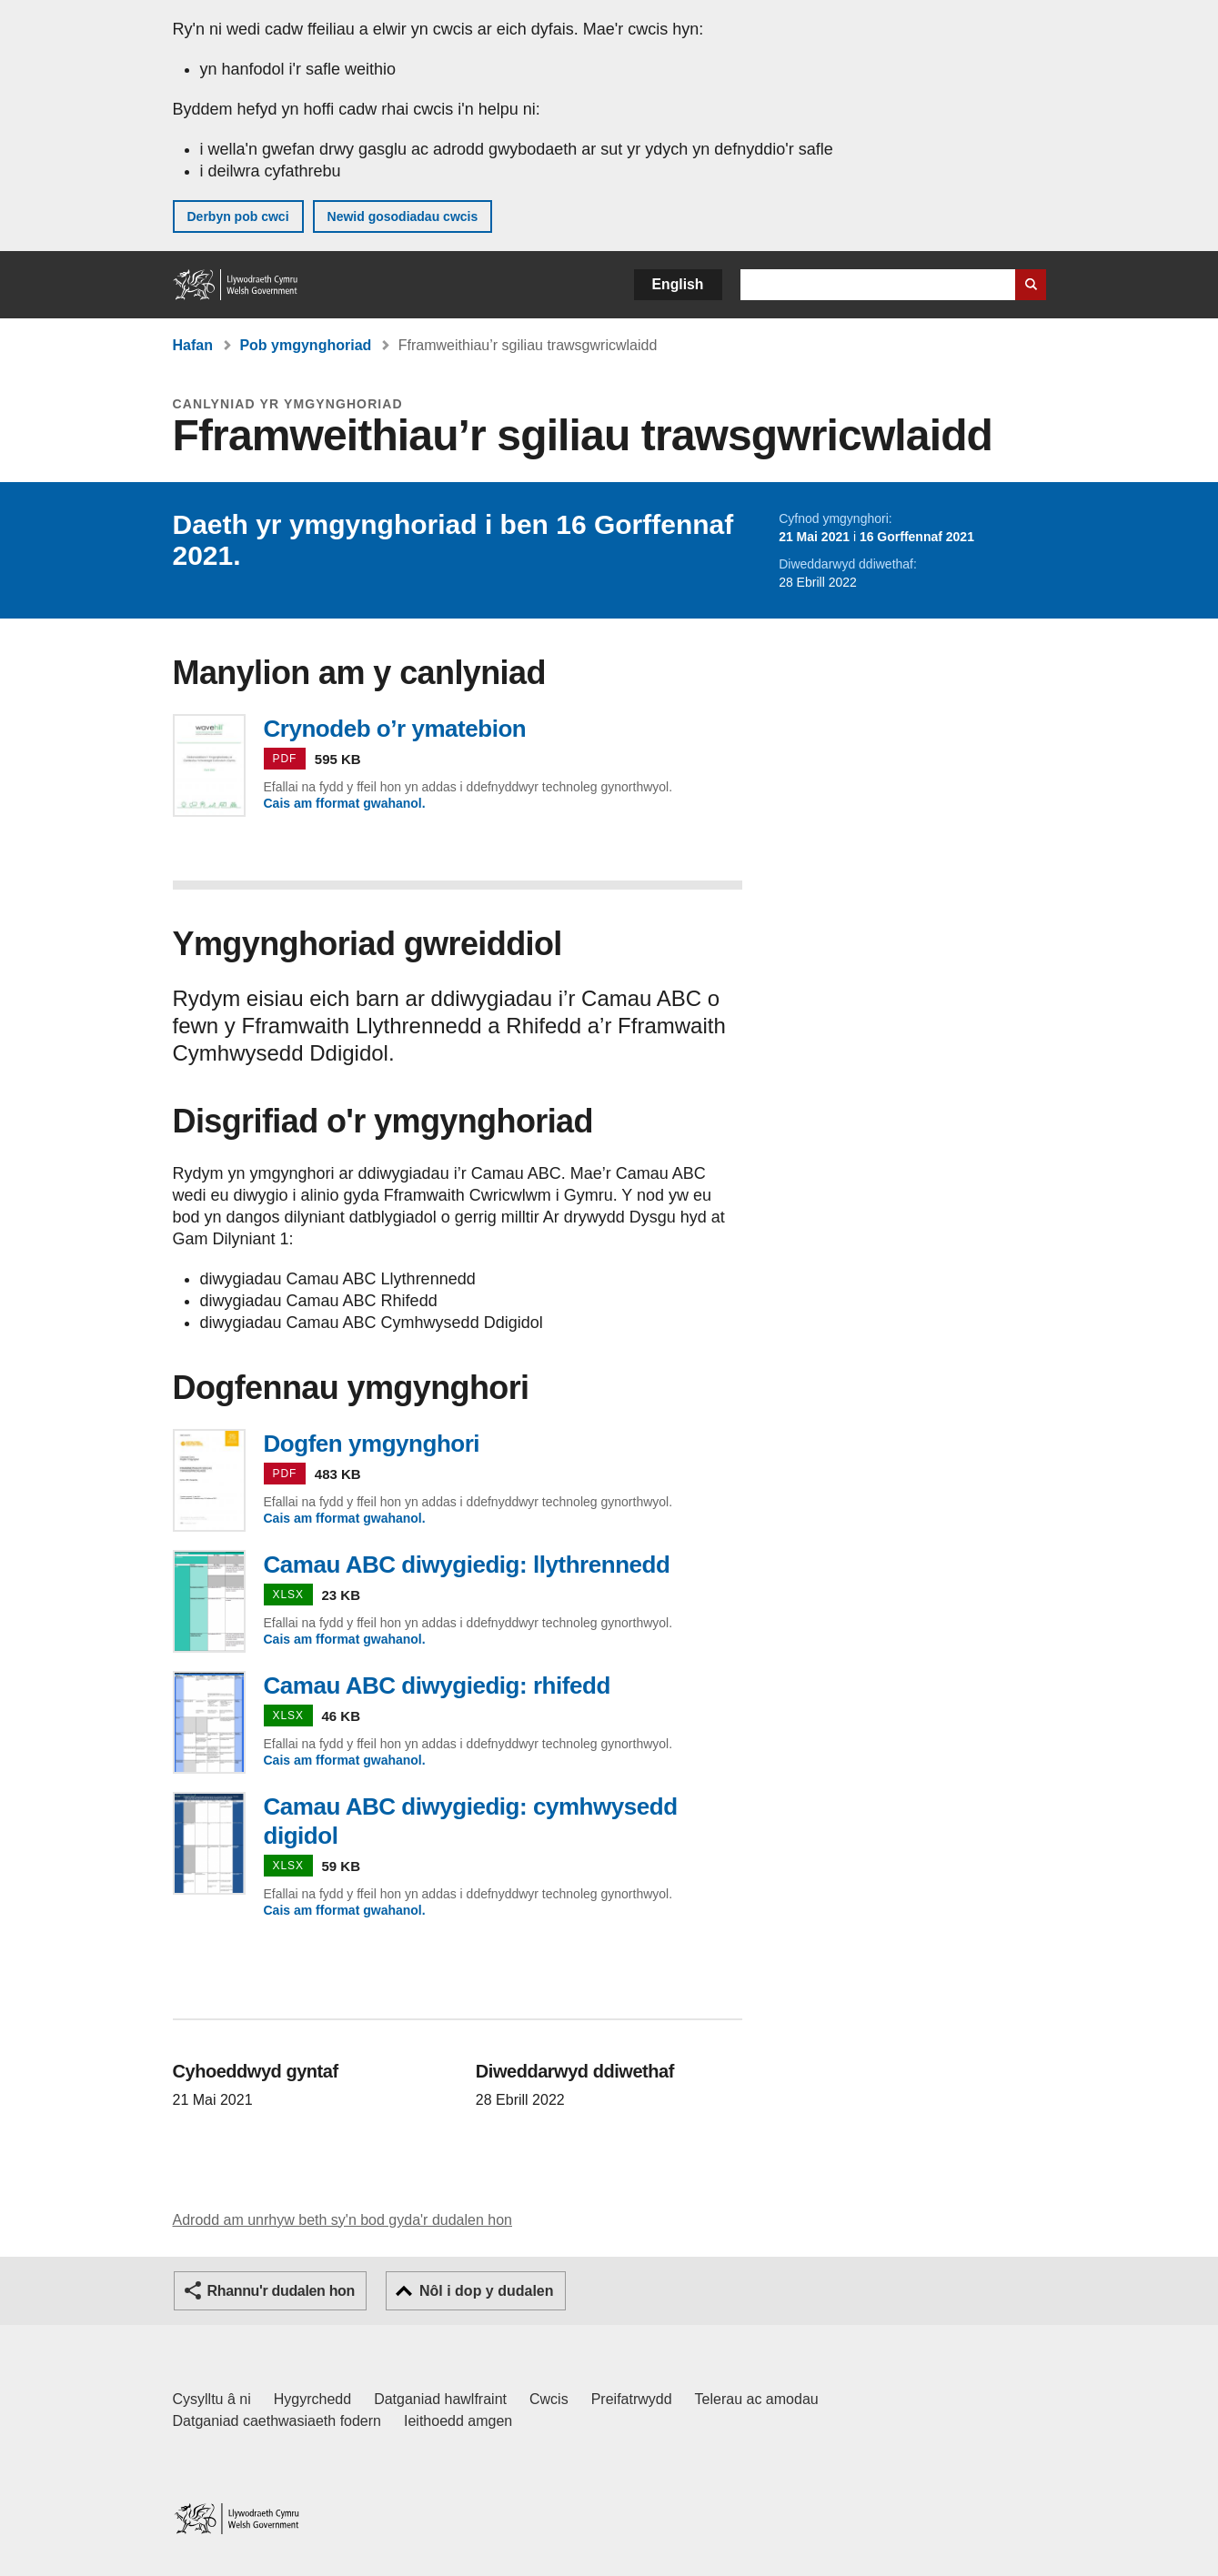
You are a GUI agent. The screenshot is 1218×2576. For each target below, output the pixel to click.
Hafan (193, 345)
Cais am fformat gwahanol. (345, 803)
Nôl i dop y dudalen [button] (486, 2291)
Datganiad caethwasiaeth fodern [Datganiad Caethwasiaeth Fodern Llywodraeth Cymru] (277, 2421)
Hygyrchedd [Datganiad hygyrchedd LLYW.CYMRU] (312, 2399)
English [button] (678, 284)
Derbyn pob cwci (238, 216)
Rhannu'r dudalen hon (281, 2291)
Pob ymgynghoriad (305, 345)
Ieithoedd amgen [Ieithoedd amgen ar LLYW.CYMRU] (458, 2421)
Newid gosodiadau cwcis (402, 216)
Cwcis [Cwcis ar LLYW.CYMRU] (549, 2399)
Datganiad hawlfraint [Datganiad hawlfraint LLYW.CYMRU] (440, 2399)
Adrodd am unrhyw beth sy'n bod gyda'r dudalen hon (342, 2220)
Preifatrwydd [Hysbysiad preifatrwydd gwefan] (631, 2399)
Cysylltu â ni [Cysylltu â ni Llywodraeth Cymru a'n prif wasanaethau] (212, 2399)
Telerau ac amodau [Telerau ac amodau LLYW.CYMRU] (757, 2399)
